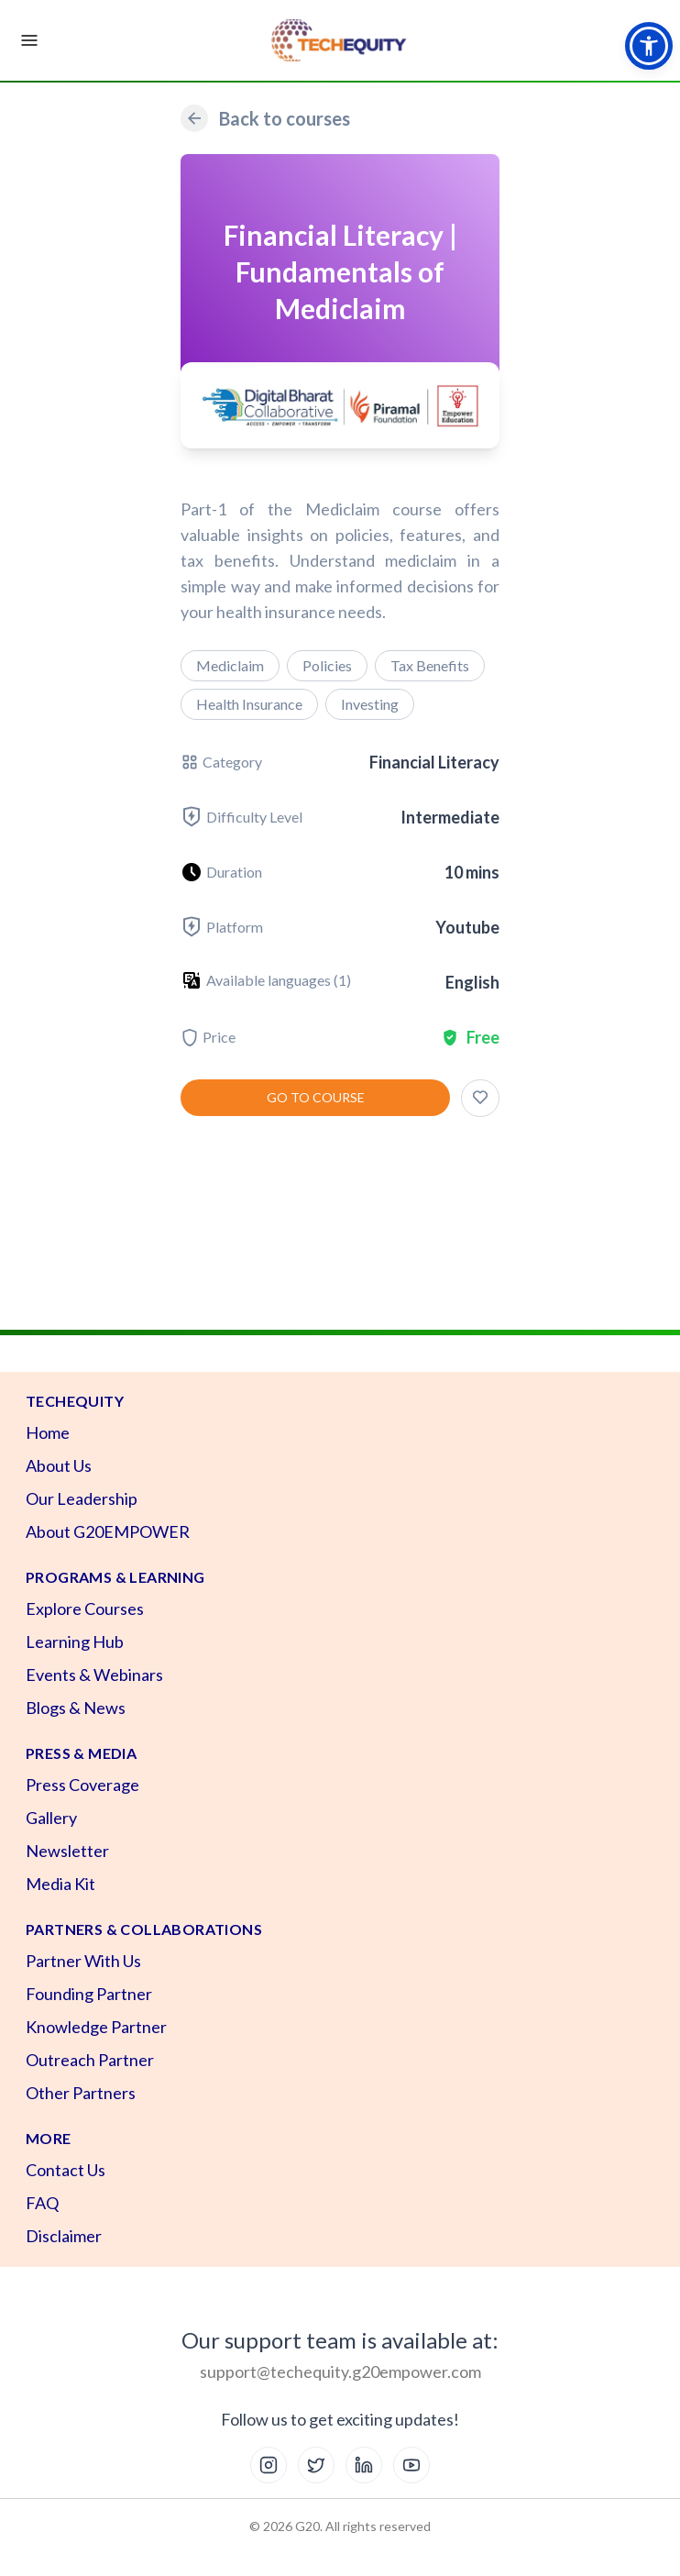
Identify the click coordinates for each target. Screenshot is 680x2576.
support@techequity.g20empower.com (340, 2371)
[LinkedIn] (363, 2465)
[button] (649, 46)
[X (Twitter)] (316, 2465)
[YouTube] (411, 2465)
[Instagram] (268, 2465)
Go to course (316, 1097)
